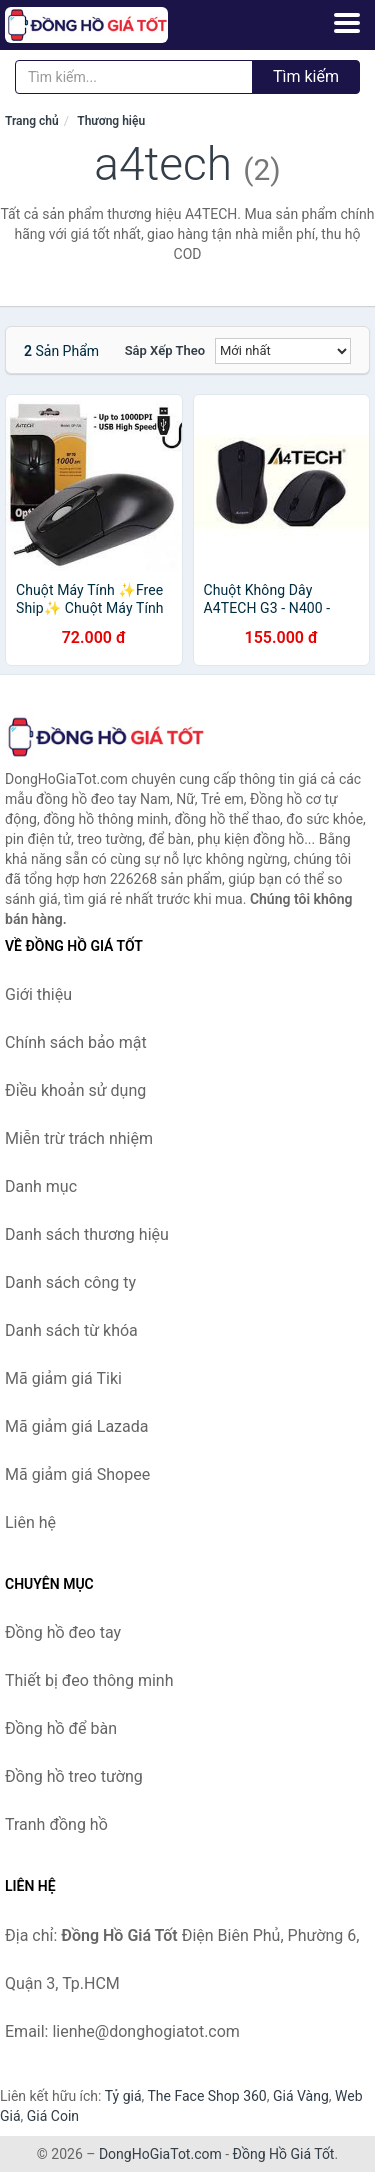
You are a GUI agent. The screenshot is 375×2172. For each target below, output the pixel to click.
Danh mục (41, 1186)
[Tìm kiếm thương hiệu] (134, 77)
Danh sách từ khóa (71, 1330)
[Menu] (347, 23)
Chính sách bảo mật (76, 1042)
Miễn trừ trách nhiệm (79, 1138)
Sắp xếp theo (165, 350)
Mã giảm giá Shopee (77, 1474)
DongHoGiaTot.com (160, 2154)
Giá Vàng (301, 2096)
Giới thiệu (38, 994)
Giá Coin (53, 2116)
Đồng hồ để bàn (61, 1728)
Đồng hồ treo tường (74, 1776)
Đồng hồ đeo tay (63, 1632)
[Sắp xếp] (283, 351)
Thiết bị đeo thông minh (89, 1680)
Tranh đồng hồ (56, 1824)
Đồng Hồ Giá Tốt (284, 2154)
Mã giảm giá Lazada (76, 1426)
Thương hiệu (111, 121)
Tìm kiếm (306, 76)
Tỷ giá (123, 2096)
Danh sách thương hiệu (87, 1234)
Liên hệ (30, 1522)
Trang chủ (32, 121)
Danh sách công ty (70, 1282)
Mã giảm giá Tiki (63, 1378)
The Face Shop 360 (206, 2096)
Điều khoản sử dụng (75, 1090)
